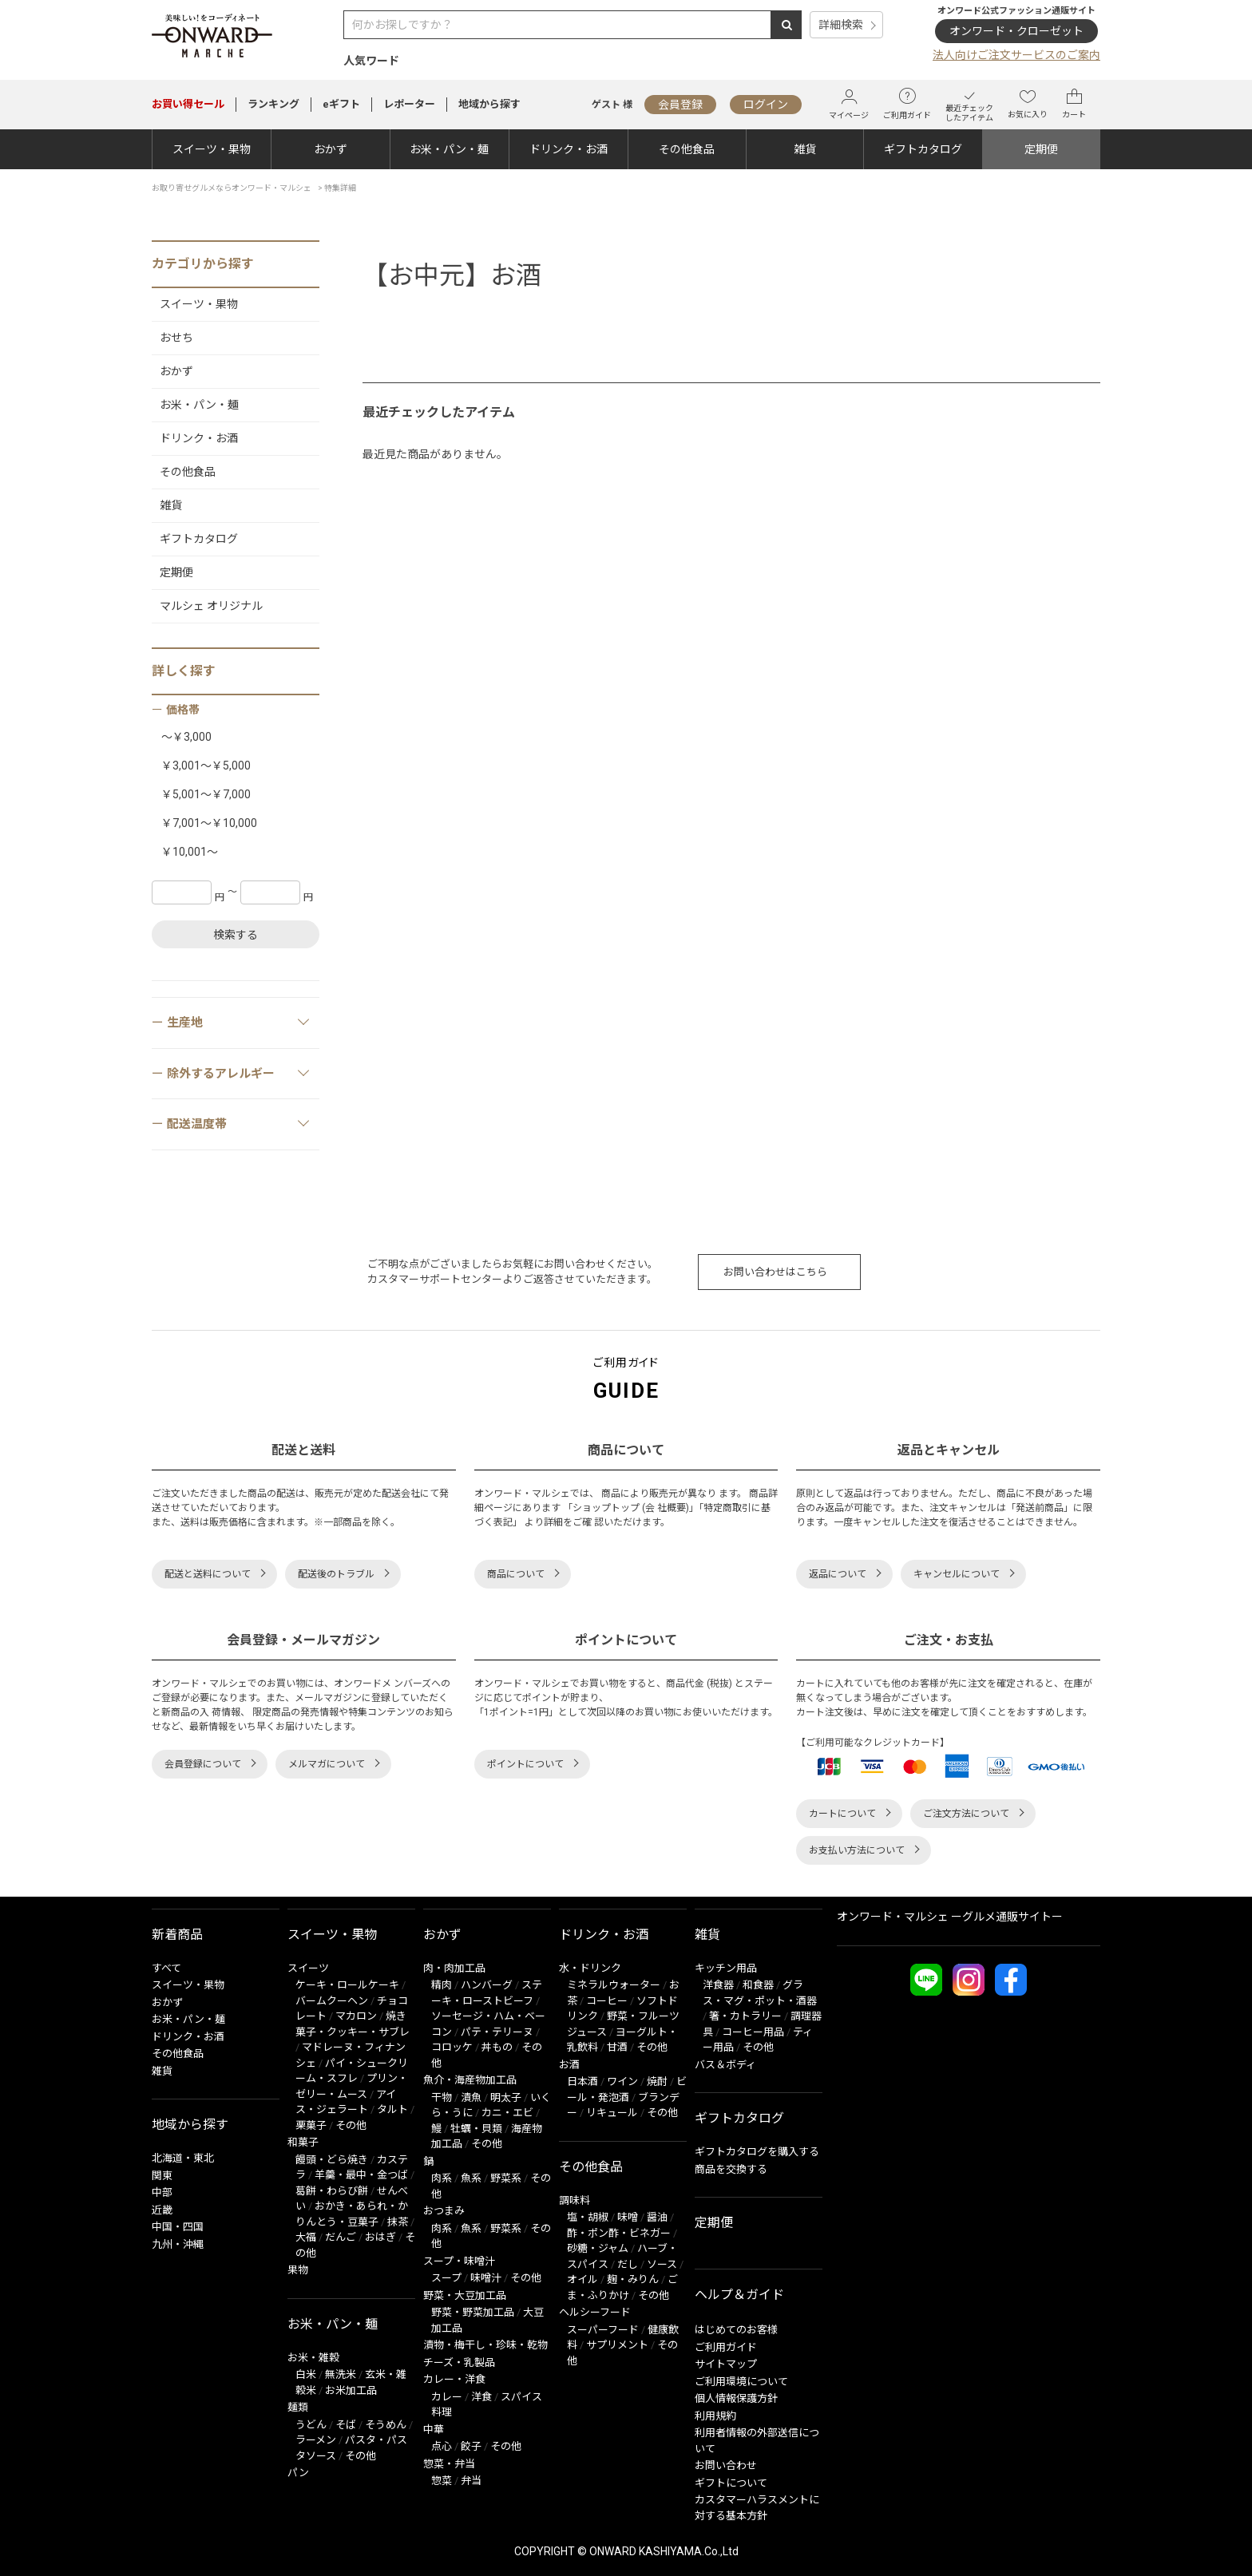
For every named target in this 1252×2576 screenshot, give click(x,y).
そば (345, 2425)
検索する (235, 934)
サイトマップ (726, 2364)
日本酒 (582, 2081)
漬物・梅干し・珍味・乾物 (485, 2345)
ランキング (273, 104)
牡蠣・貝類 (476, 2129)
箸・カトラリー (745, 2016)
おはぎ (380, 2237)
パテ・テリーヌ (497, 2032)
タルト (392, 2109)
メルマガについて (326, 1764)
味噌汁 (485, 2278)
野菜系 (505, 2178)
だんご (340, 2237)
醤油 (657, 2217)
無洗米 (340, 2374)
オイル (582, 2279)
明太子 (505, 2097)
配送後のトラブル (336, 1574)
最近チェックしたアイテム (969, 104)
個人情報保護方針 (736, 2398)
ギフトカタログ (923, 149)
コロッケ (452, 2047)
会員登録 (680, 104)
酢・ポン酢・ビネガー (619, 2233)
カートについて (842, 1813)
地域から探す (489, 104)
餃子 (471, 2446)
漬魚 (471, 2097)
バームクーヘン (331, 2001)
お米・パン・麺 (449, 149)
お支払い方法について (857, 1850)
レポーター (409, 104)
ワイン (622, 2081)
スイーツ (308, 1968)
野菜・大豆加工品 (464, 2295)
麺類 (297, 2407)
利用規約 (715, 2416)
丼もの (497, 2047)
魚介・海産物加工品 (470, 2080)
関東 (162, 2176)
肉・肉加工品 (454, 1968)
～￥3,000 (186, 736)
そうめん (385, 2425)
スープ (446, 2278)
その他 (350, 2125)
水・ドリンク (590, 1968)
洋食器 (718, 1985)
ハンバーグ (487, 1985)
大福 (305, 2237)
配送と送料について (207, 1574)
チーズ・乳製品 (459, 2362)
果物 (297, 2270)
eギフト (341, 104)
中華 (433, 2430)
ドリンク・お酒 (568, 149)
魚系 (471, 2178)
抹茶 (397, 2222)
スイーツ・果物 (211, 149)
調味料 (574, 2200)
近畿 (162, 2210)
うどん (311, 2425)
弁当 (471, 2481)
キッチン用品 (726, 1968)
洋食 (481, 2397)
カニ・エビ (507, 2113)
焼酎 (657, 2081)
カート (1074, 104)
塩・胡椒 (587, 2217)
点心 (441, 2446)
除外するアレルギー (239, 1073)
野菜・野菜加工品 (472, 2312)
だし (627, 2264)
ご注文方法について (966, 1813)
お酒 (569, 2065)
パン (298, 2473)
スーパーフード (603, 2330)
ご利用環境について (741, 2382)
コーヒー (607, 2001)
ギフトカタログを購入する (757, 2152)
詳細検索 (840, 24)
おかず (330, 149)
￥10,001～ (189, 851)
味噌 (627, 2217)
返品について (837, 1574)
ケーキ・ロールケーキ (347, 1985)
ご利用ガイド (907, 104)
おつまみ (444, 2211)
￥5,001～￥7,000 (206, 794)
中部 (162, 2192)
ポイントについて (525, 1764)
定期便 (1041, 149)
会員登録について (202, 1764)
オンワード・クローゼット (1016, 31)
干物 (441, 2097)
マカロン (356, 2016)
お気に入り (1028, 104)
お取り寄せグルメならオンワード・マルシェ (231, 188)
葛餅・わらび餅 (331, 2191)
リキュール (612, 2113)
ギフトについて (731, 2483)
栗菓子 (311, 2125)
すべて (166, 1968)
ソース (662, 2264)
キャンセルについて (956, 1574)
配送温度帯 (239, 1123)
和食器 (758, 1985)
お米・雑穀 (313, 2358)
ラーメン (315, 2440)
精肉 (441, 1985)
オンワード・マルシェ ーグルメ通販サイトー (950, 1916)
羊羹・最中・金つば (361, 2175)
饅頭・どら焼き (331, 2160)
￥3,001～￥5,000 (206, 765)
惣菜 (441, 2481)
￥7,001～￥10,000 (209, 823)
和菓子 (303, 2142)
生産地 (239, 1022)
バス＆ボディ (725, 2065)
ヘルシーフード (595, 2312)
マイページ (849, 104)
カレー (446, 2397)
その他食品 (687, 149)
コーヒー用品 (753, 2032)
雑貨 (805, 149)
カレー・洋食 (454, 2379)
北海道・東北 (183, 2158)
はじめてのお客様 (736, 2330)
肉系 (441, 2178)
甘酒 (617, 2047)
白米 (305, 2374)
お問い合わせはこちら (775, 1272)
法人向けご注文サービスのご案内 (1016, 55)
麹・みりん (633, 2279)
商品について (516, 1574)
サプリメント (617, 2345)
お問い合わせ (726, 2465)
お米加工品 (351, 2390)
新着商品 (177, 1934)
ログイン (765, 104)
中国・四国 (178, 2227)
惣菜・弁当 (449, 2464)
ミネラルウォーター (613, 1985)
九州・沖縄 (178, 2244)
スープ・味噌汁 (459, 2261)
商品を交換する (731, 2169)
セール (188, 104)
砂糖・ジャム (597, 2248)
